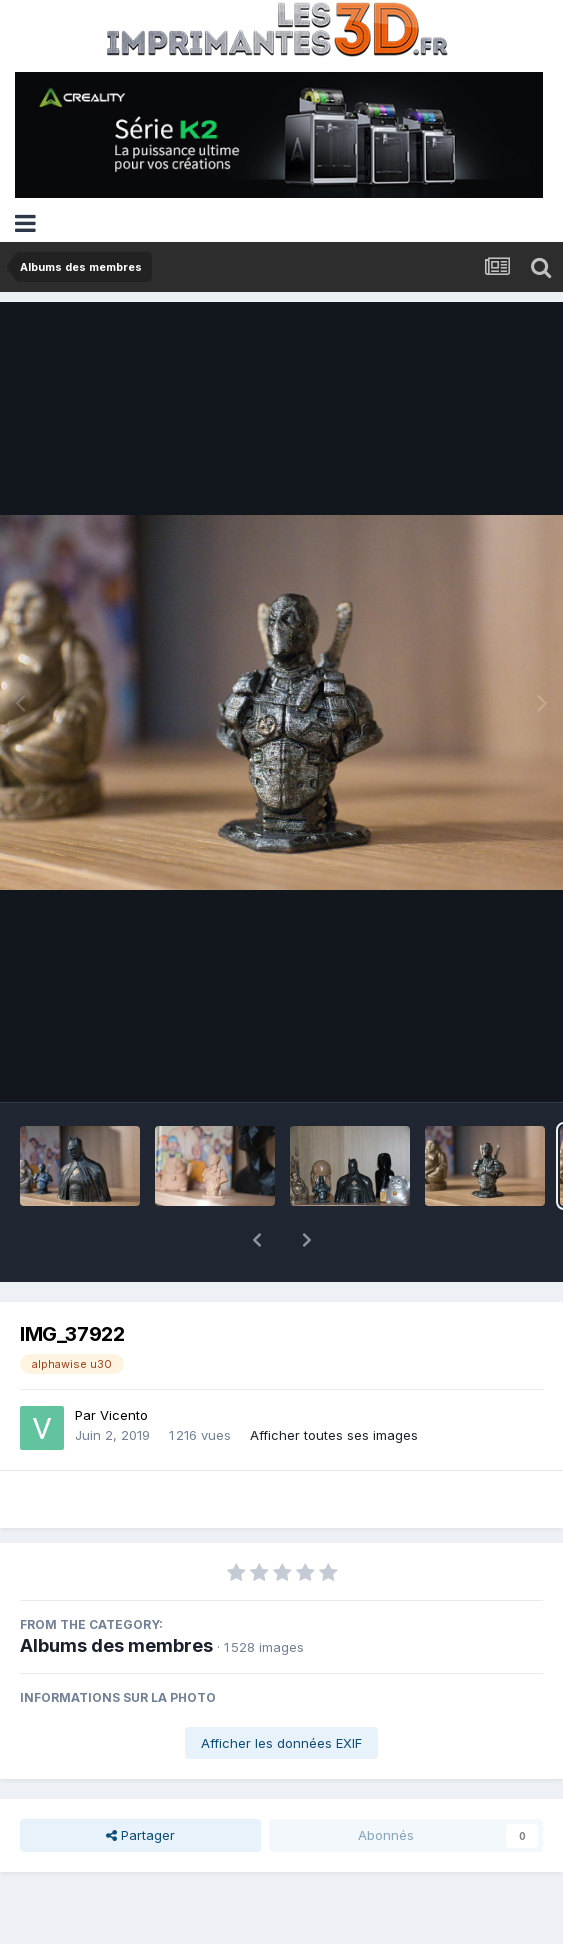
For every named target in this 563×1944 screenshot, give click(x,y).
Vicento (124, 1363)
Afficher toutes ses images (334, 1383)
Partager (140, 1783)
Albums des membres (116, 1593)
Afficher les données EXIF (281, 1691)
